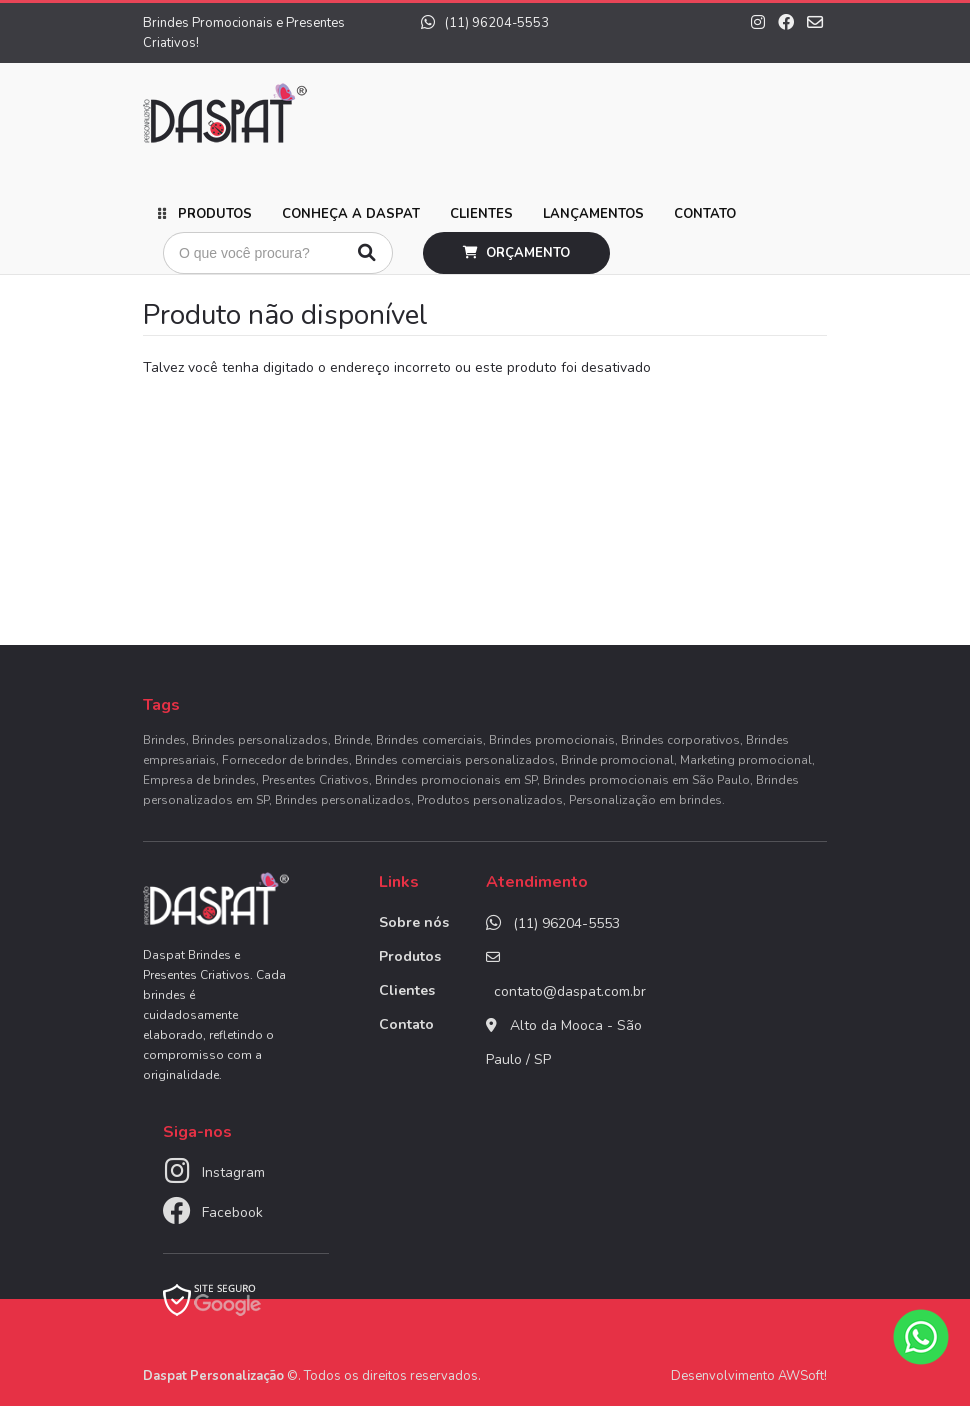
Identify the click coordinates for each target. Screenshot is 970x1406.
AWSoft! (802, 1376)
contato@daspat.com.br (570, 991)
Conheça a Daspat (351, 214)
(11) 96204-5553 (485, 23)
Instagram (233, 1172)
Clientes (481, 214)
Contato (705, 214)
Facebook (232, 1212)
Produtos (215, 214)
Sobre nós (414, 922)
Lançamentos (593, 214)
